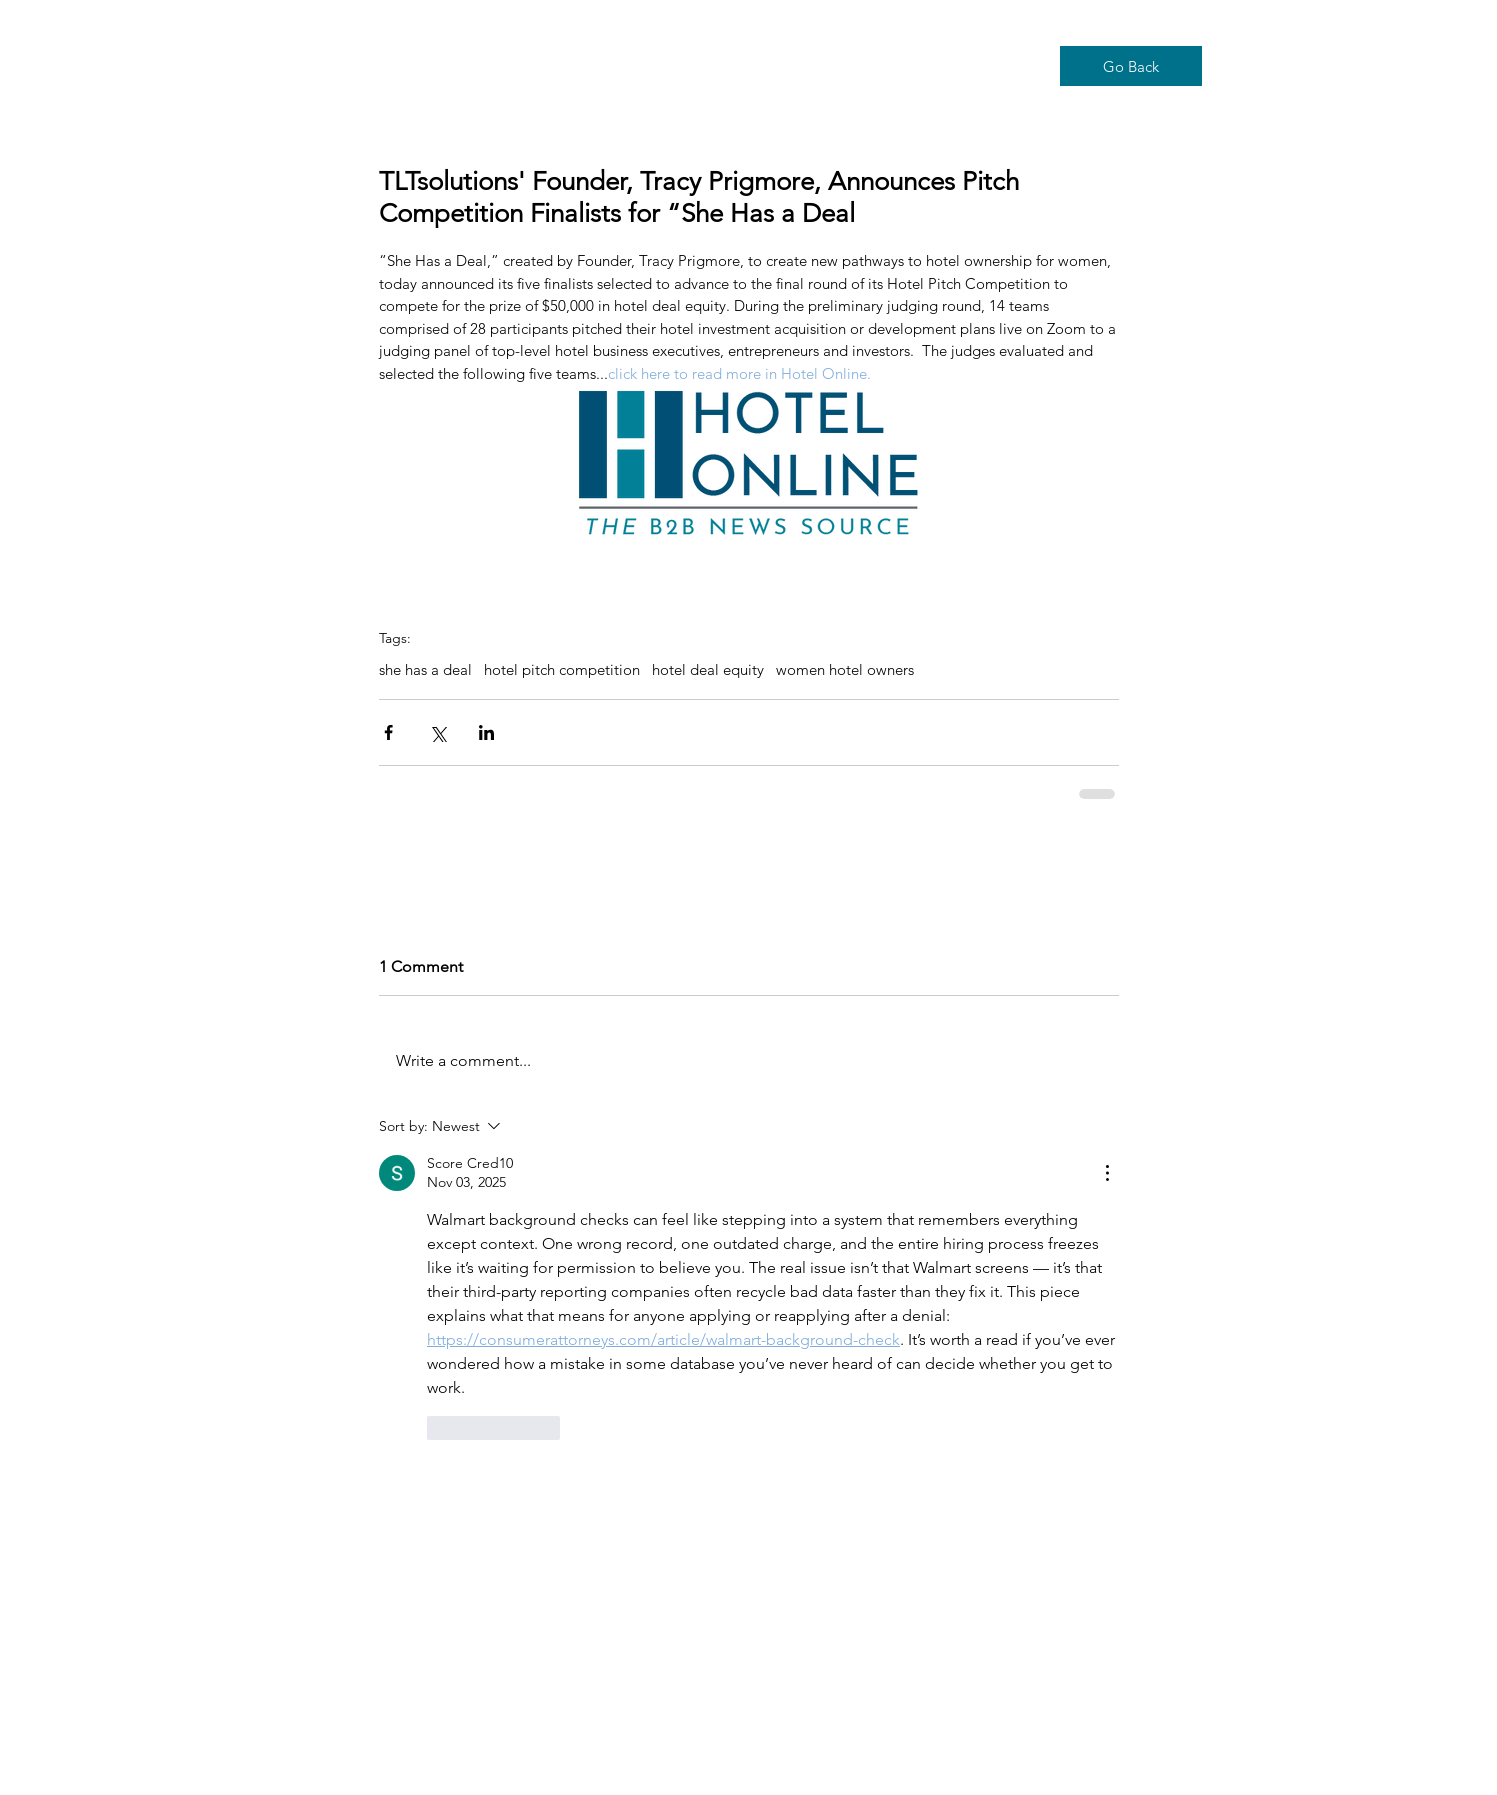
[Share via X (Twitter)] (437, 732)
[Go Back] (1131, 66)
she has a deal (425, 670)
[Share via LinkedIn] (486, 732)
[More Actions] (1107, 1173)
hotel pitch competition (562, 670)
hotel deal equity (708, 670)
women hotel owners (845, 670)
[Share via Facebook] (388, 732)
